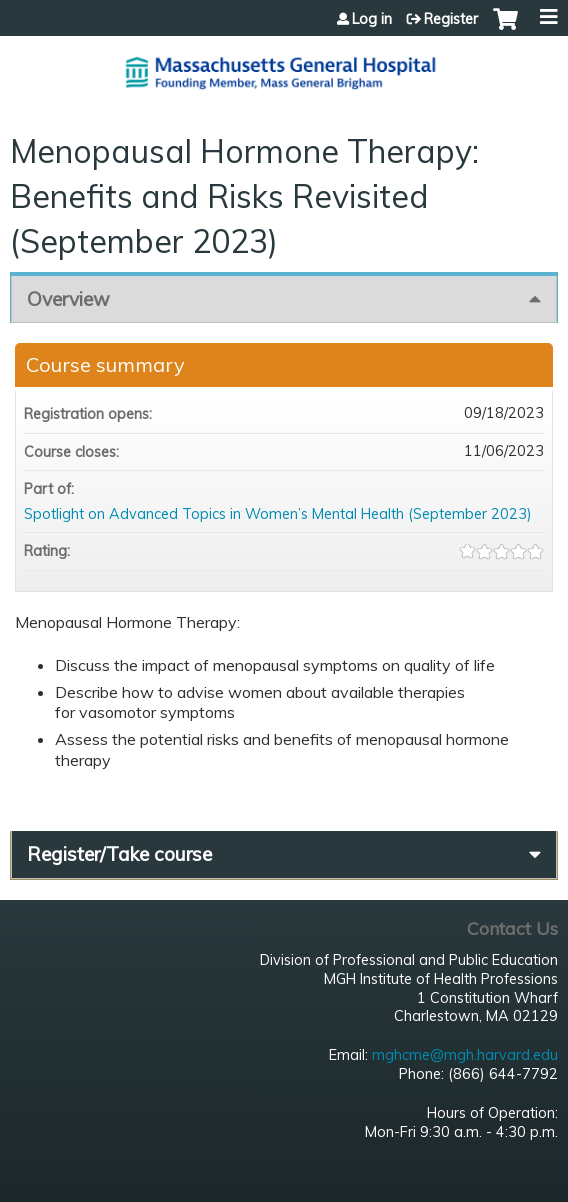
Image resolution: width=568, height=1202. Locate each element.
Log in (372, 19)
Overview (68, 299)
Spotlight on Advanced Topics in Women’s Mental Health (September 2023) (278, 514)
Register (451, 19)
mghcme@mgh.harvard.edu (465, 1055)
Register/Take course (119, 854)
